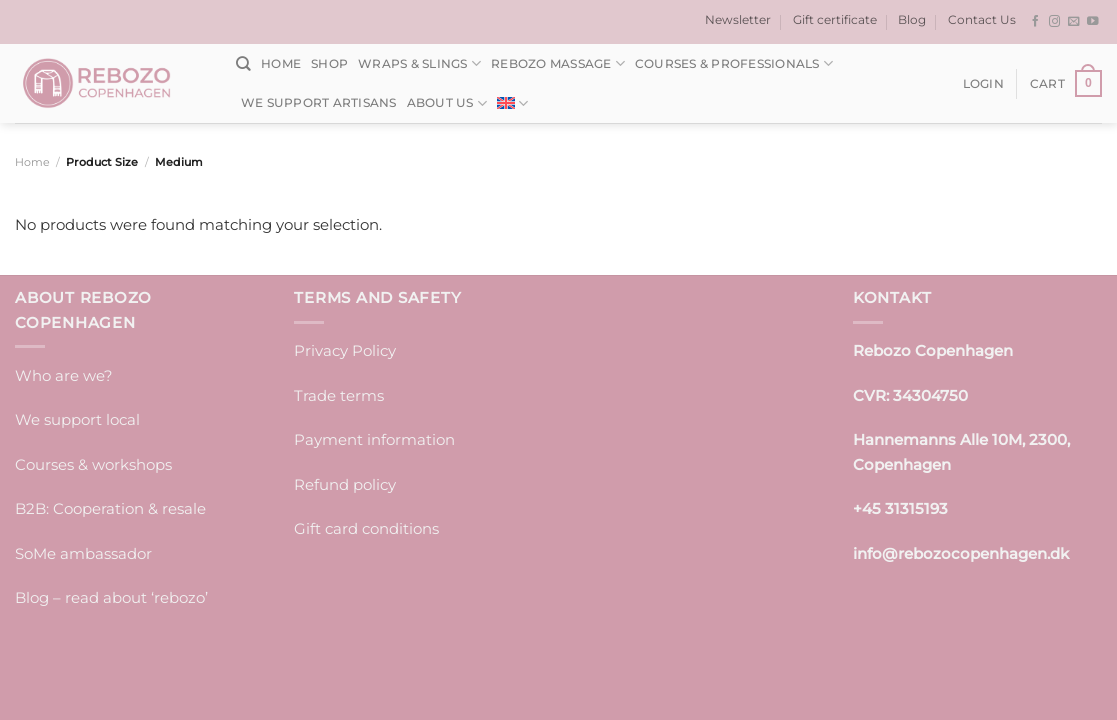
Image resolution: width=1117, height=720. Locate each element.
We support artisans (319, 102)
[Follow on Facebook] (1036, 22)
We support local (77, 419)
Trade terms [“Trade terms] (339, 395)
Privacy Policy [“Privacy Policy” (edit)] (345, 350)
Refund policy (345, 484)
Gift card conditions (366, 528)
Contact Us (982, 19)
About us (447, 103)
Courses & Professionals (734, 63)
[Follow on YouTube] (1093, 22)
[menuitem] (512, 103)
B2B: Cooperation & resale (110, 508)
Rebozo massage (558, 63)
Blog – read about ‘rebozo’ (111, 597)
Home (281, 63)
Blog (912, 19)
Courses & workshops (93, 464)
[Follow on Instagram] (1055, 22)
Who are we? (64, 375)
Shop (329, 63)
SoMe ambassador (83, 553)
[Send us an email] (1074, 22)
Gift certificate (835, 19)
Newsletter (738, 19)
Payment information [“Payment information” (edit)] (374, 439)
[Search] (243, 64)
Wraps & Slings (419, 63)
